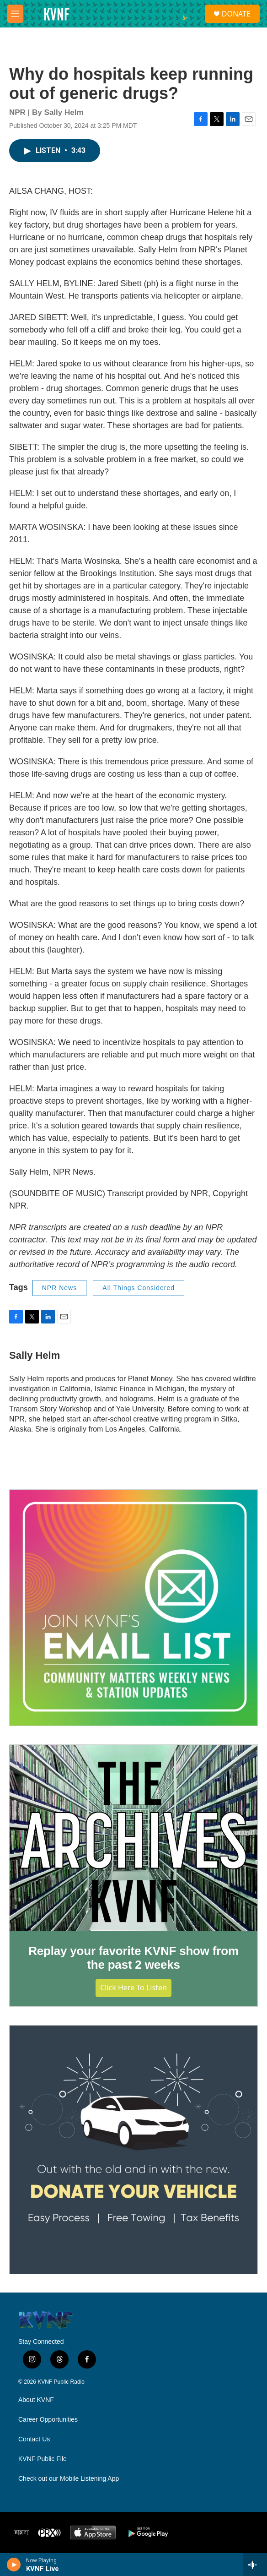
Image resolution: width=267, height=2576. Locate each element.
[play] (14, 2564)
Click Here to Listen (133, 1987)
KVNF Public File (42, 2459)
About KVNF (36, 2399)
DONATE (236, 14)
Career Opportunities (48, 2419)
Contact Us (34, 2439)
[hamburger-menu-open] (15, 14)
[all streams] (255, 2564)
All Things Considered (138, 1287)
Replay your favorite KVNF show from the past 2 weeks (133, 1957)
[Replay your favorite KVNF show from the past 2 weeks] (133, 1838)
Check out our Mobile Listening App (68, 2478)
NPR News (59, 1287)
